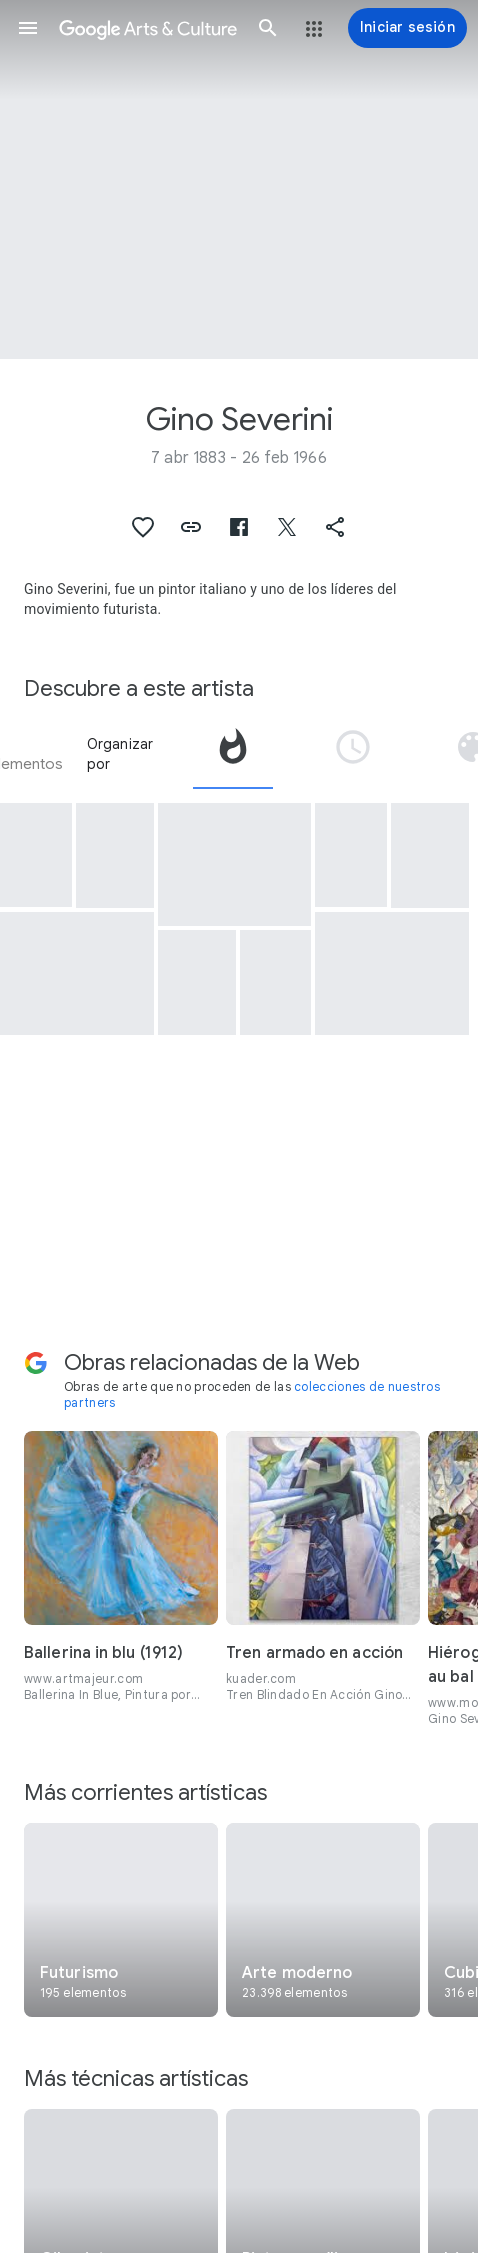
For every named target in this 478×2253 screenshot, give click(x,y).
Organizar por (120, 754)
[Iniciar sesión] (407, 28)
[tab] (233, 754)
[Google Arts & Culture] (148, 28)
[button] (28, 28)
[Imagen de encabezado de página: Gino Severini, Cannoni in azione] (239, 179)
